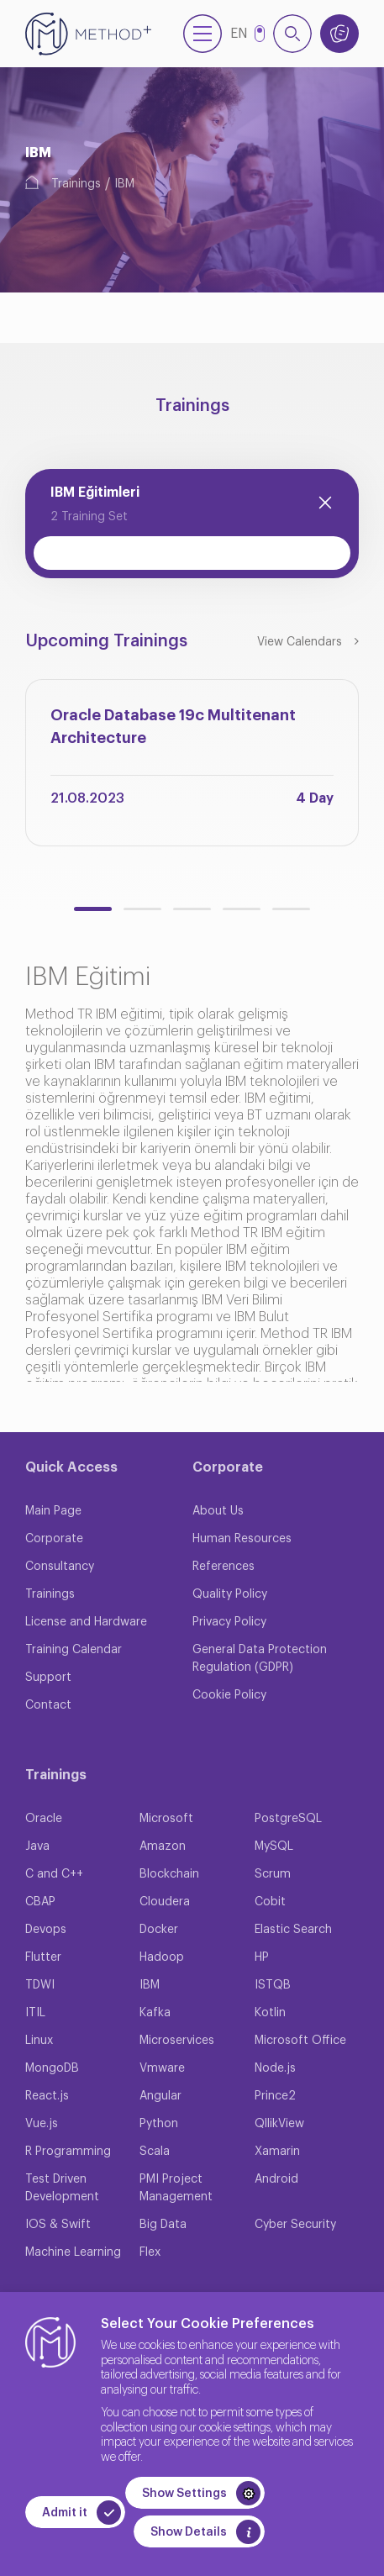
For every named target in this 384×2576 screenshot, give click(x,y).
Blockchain (169, 1874)
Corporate (54, 1539)
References (223, 1566)
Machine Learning (73, 2252)
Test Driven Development (62, 2188)
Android (276, 2179)
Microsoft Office (300, 2041)
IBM (124, 184)
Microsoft (166, 1819)
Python (158, 2124)
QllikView (279, 2124)
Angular (160, 2096)
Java (37, 1846)
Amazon (162, 1846)
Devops (45, 1930)
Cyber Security (295, 2225)
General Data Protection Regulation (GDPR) (259, 1658)
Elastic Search (293, 1930)
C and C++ (54, 1874)
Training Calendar (73, 1650)
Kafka (155, 2013)
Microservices (176, 2041)
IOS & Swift (58, 2225)
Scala (154, 2151)
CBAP (40, 1902)
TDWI (40, 1985)
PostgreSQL (288, 1819)
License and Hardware (86, 1622)
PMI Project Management (176, 2188)
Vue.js (41, 2124)
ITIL (35, 2013)
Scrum (273, 1874)
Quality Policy (229, 1594)
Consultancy (59, 1566)
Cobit (270, 1902)
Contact (48, 1705)
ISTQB (273, 1985)
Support (48, 1677)
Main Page (53, 1511)
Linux (39, 2041)
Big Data (163, 2225)
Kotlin (270, 2013)
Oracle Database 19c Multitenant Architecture (173, 726)
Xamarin (277, 2151)
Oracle (43, 1819)
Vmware (162, 2068)
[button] (93, 909)
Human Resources (242, 1539)
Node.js (275, 2068)
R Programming (68, 2151)
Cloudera (164, 1902)
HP (262, 1957)
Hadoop (161, 1957)
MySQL (274, 1846)
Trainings (76, 184)
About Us (218, 1511)
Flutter (43, 1957)
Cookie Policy (229, 1695)
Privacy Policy (229, 1622)
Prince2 (275, 2096)
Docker (158, 1930)
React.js (47, 2096)
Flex (149, 2252)
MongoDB (52, 2068)
